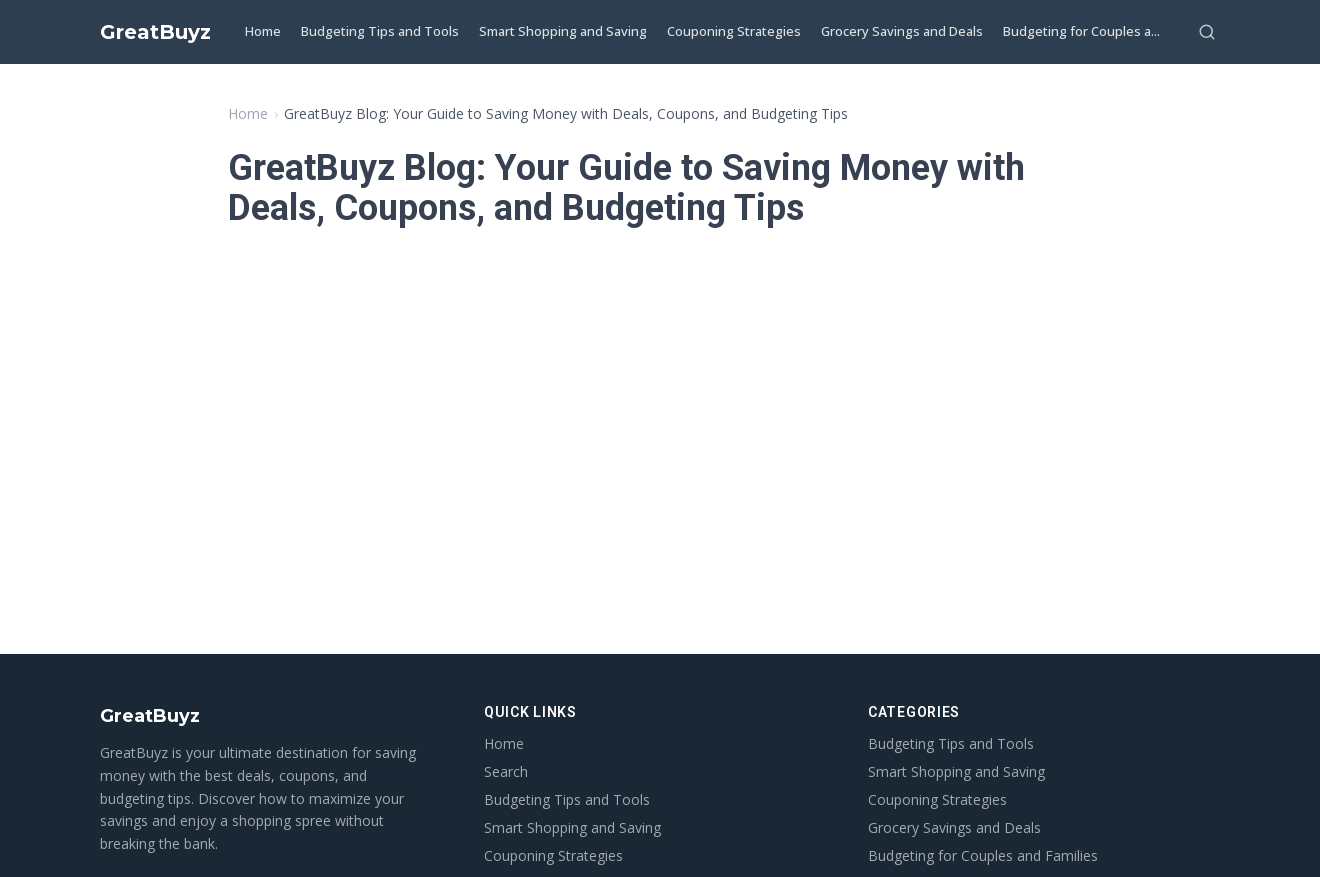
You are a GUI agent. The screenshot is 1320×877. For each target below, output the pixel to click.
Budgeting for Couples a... (1081, 31)
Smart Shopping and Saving (563, 31)
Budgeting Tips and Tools (380, 31)
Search (506, 771)
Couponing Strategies (734, 31)
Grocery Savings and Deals (902, 31)
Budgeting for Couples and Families (983, 855)
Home (263, 31)
